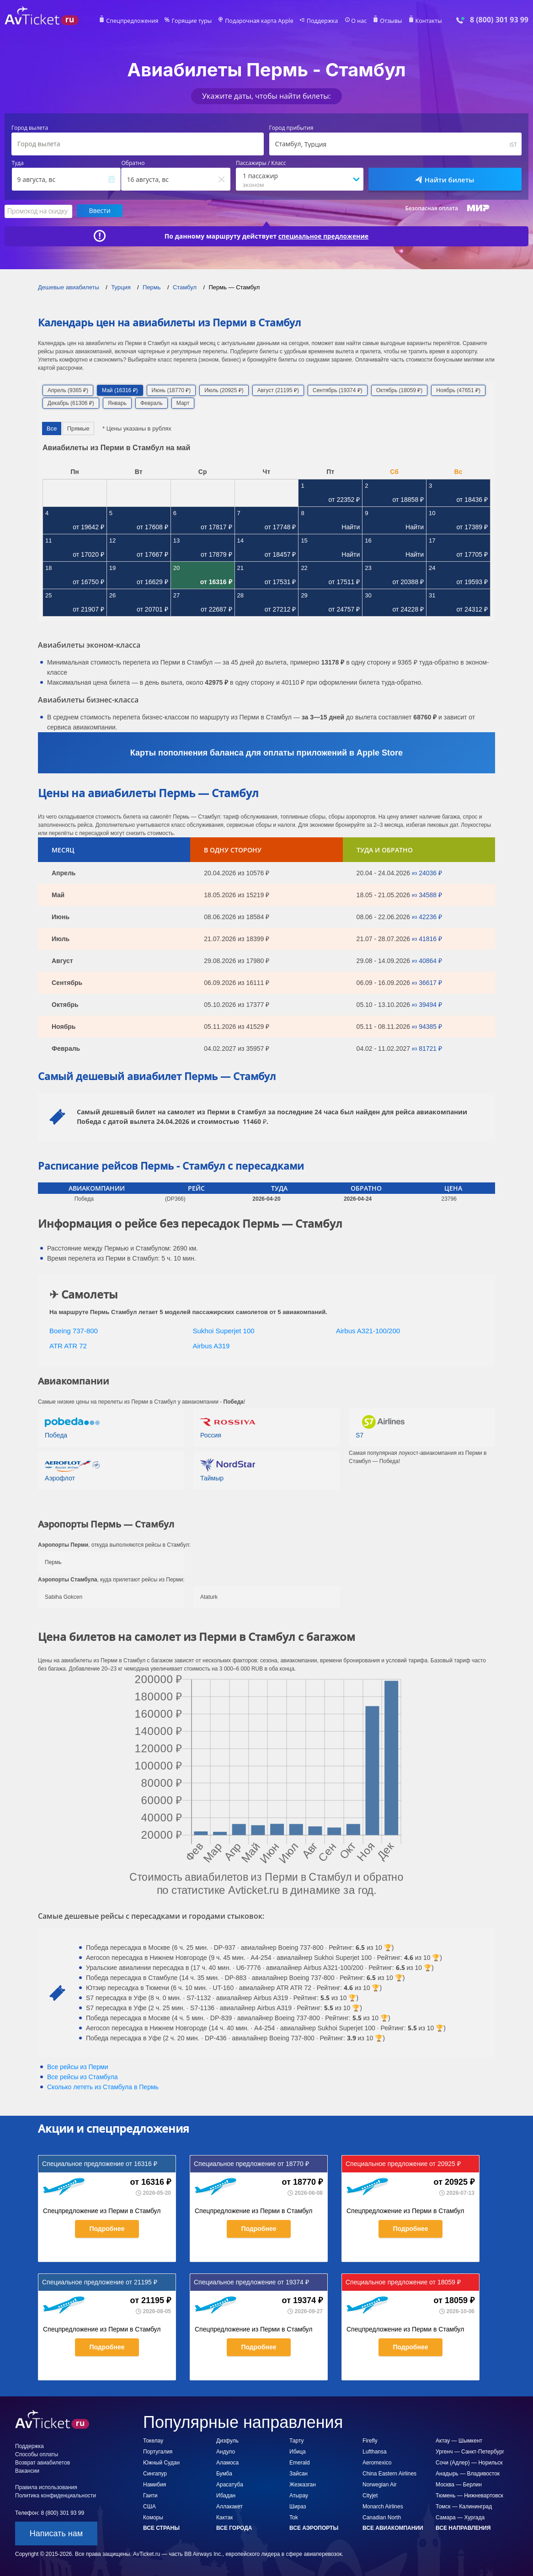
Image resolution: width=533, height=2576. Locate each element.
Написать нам (56, 2533)
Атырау (298, 2495)
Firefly (370, 2440)
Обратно (132, 163)
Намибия (154, 2484)
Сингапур (155, 2473)
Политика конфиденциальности (55, 2495)
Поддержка (320, 21)
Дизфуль (227, 2440)
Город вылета (29, 128)
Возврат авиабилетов (42, 2462)
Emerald (299, 2462)
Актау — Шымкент (459, 2440)
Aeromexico (376, 2462)
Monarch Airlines (382, 2506)
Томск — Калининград (464, 2506)
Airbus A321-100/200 (368, 1330)
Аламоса (227, 2462)
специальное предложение (323, 235)
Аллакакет (229, 2506)
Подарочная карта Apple (259, 21)
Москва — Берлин (459, 2484)
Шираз (297, 2506)
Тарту (296, 2440)
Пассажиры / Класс (261, 163)
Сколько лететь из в (103, 2086)
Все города (234, 2527)
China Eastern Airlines (389, 2473)
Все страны (161, 2527)
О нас (355, 21)
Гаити (150, 2495)
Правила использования (46, 2487)
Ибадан (225, 2495)
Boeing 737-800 (73, 1330)
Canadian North (381, 2517)
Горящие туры (194, 21)
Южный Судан (161, 2462)
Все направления (463, 2527)
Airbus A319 (211, 1345)
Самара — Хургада (460, 2517)
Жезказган (302, 2484)
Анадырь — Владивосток (468, 2473)
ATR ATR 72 (68, 1345)
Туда (18, 163)
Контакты (424, 21)
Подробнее (106, 2228)
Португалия (157, 2451)
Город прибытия (291, 128)
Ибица (297, 2451)
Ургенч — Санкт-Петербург (470, 2451)
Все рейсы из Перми (77, 2066)
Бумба (224, 2473)
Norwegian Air (379, 2484)
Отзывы (387, 21)
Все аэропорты (313, 2527)
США (149, 2506)
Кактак (224, 2517)
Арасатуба (229, 2484)
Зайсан (298, 2473)
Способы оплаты (36, 2454)
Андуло (225, 2451)
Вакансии (27, 2470)
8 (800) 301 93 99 (499, 20)
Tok (293, 2517)
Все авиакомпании (392, 2527)
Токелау (153, 2440)
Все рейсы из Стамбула (82, 2076)
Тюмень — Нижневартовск (469, 2495)
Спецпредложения (137, 21)
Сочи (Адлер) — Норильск (469, 2462)
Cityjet (370, 2495)
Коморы (153, 2517)
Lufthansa (374, 2451)
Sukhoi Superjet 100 (224, 1330)
